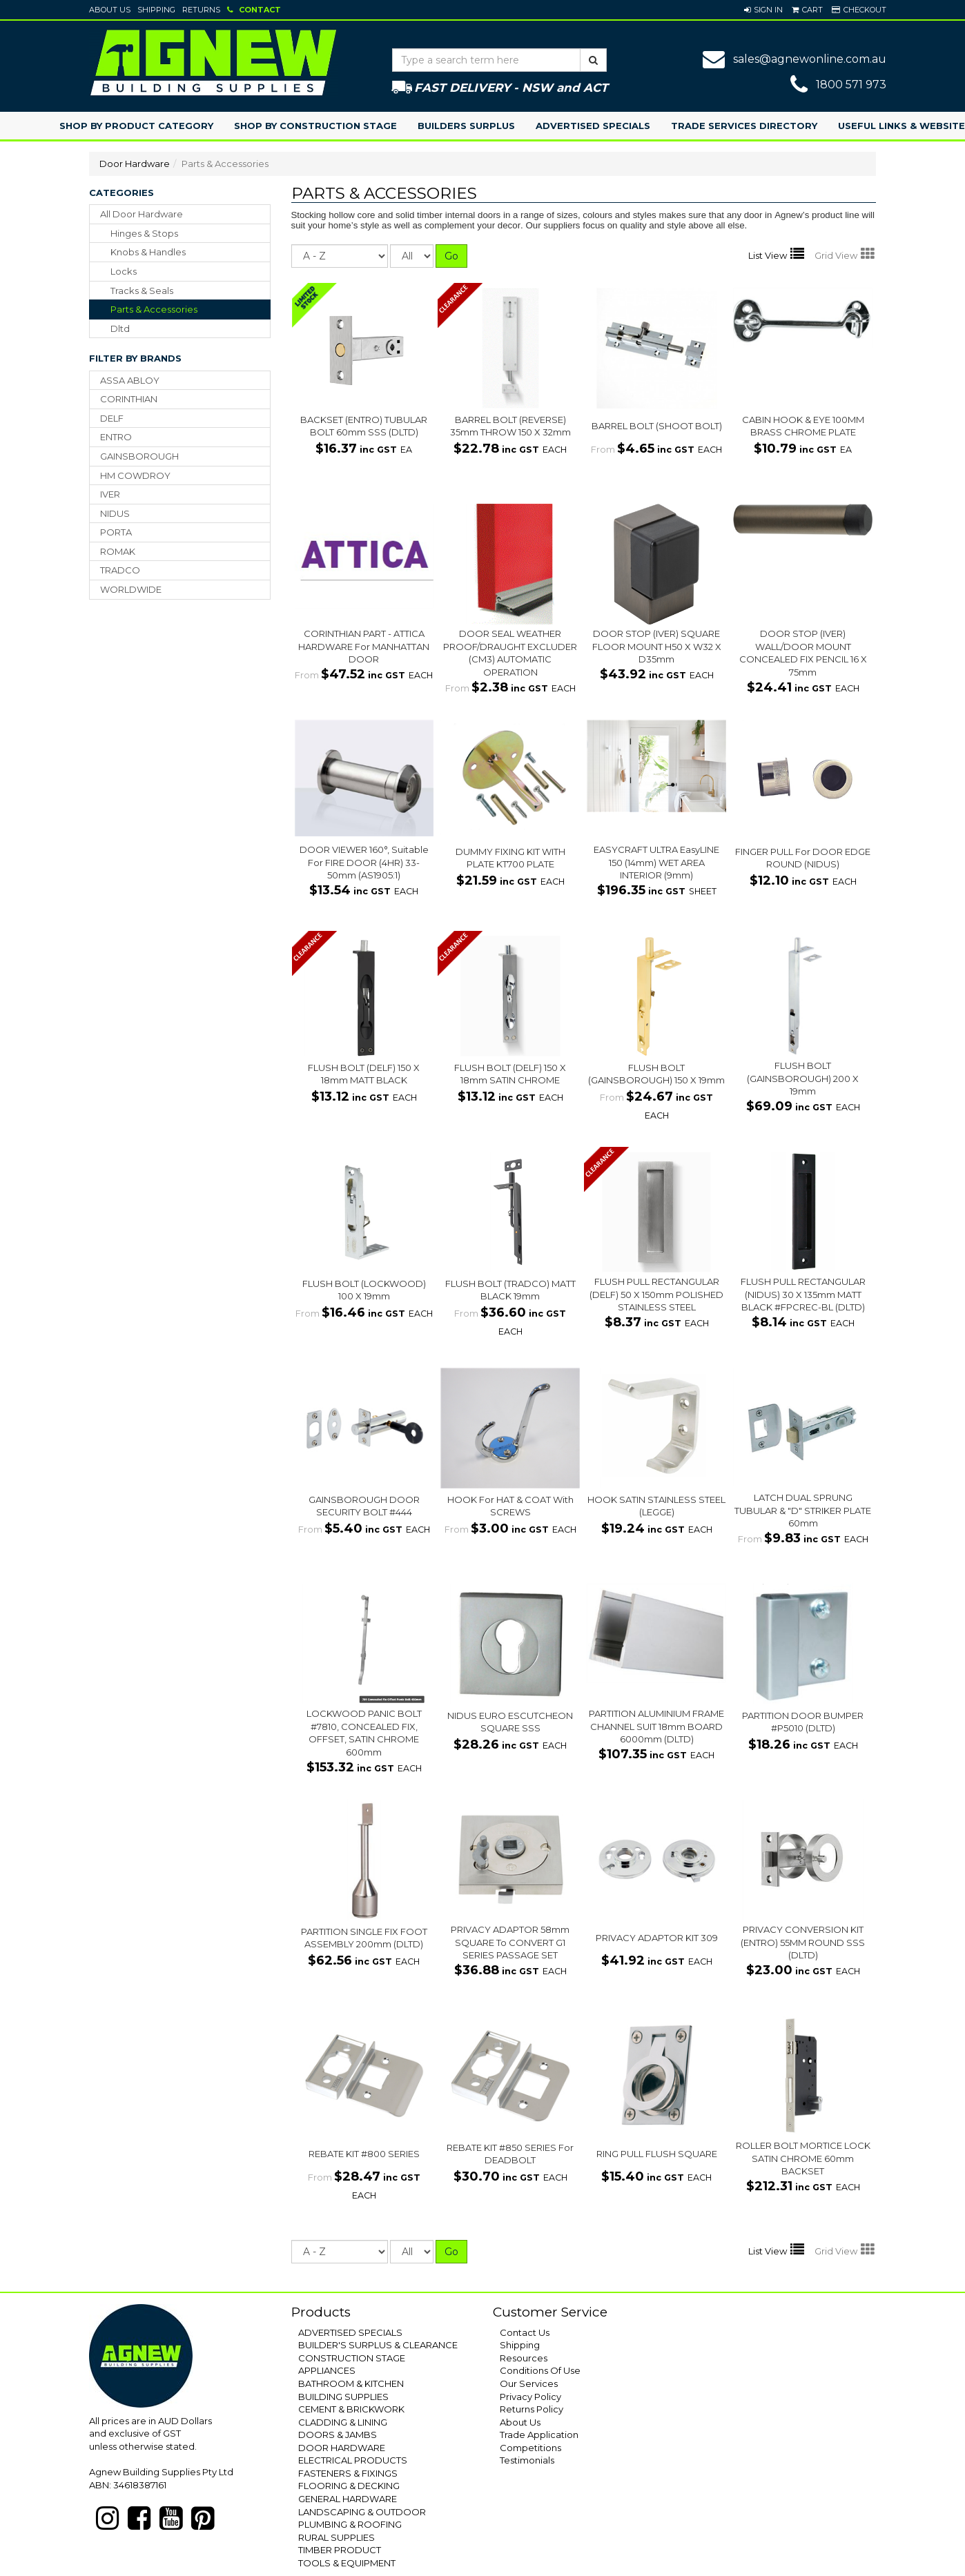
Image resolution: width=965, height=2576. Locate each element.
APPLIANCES (326, 2370)
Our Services (529, 2383)
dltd (120, 328)
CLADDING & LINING (342, 2422)
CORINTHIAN (128, 398)
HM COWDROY (135, 475)
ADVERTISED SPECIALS (350, 2332)
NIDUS (115, 513)
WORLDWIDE (131, 589)
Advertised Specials (593, 125)
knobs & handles (148, 251)
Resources (523, 2357)
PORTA (116, 532)
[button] (763, 9)
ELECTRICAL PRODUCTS (352, 2460)
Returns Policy (531, 2409)
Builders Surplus (466, 125)
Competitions (530, 2447)
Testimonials (527, 2460)
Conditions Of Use (540, 2370)
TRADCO (120, 570)
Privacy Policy (530, 2396)
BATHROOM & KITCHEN (351, 2383)
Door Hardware (134, 163)
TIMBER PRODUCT (339, 2549)
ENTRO (116, 436)
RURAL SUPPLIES (336, 2537)
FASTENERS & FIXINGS (348, 2473)
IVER (110, 494)
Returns (201, 9)
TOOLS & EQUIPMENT (347, 2562)
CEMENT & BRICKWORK (351, 2409)
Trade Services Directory (744, 125)
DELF (112, 418)
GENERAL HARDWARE (347, 2498)
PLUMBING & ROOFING (350, 2524)
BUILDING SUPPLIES (343, 2396)
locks (123, 271)
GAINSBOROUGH (139, 456)
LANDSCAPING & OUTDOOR (362, 2511)
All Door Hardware (141, 213)
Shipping (156, 9)
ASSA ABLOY (129, 380)
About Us (109, 9)
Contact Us (524, 2332)
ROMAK (117, 551)
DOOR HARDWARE (341, 2447)
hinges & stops (144, 233)
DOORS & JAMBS (337, 2434)
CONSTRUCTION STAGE (351, 2357)
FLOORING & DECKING (349, 2485)
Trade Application (539, 2434)
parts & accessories (153, 309)
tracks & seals (141, 290)
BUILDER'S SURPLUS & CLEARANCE (378, 2344)
